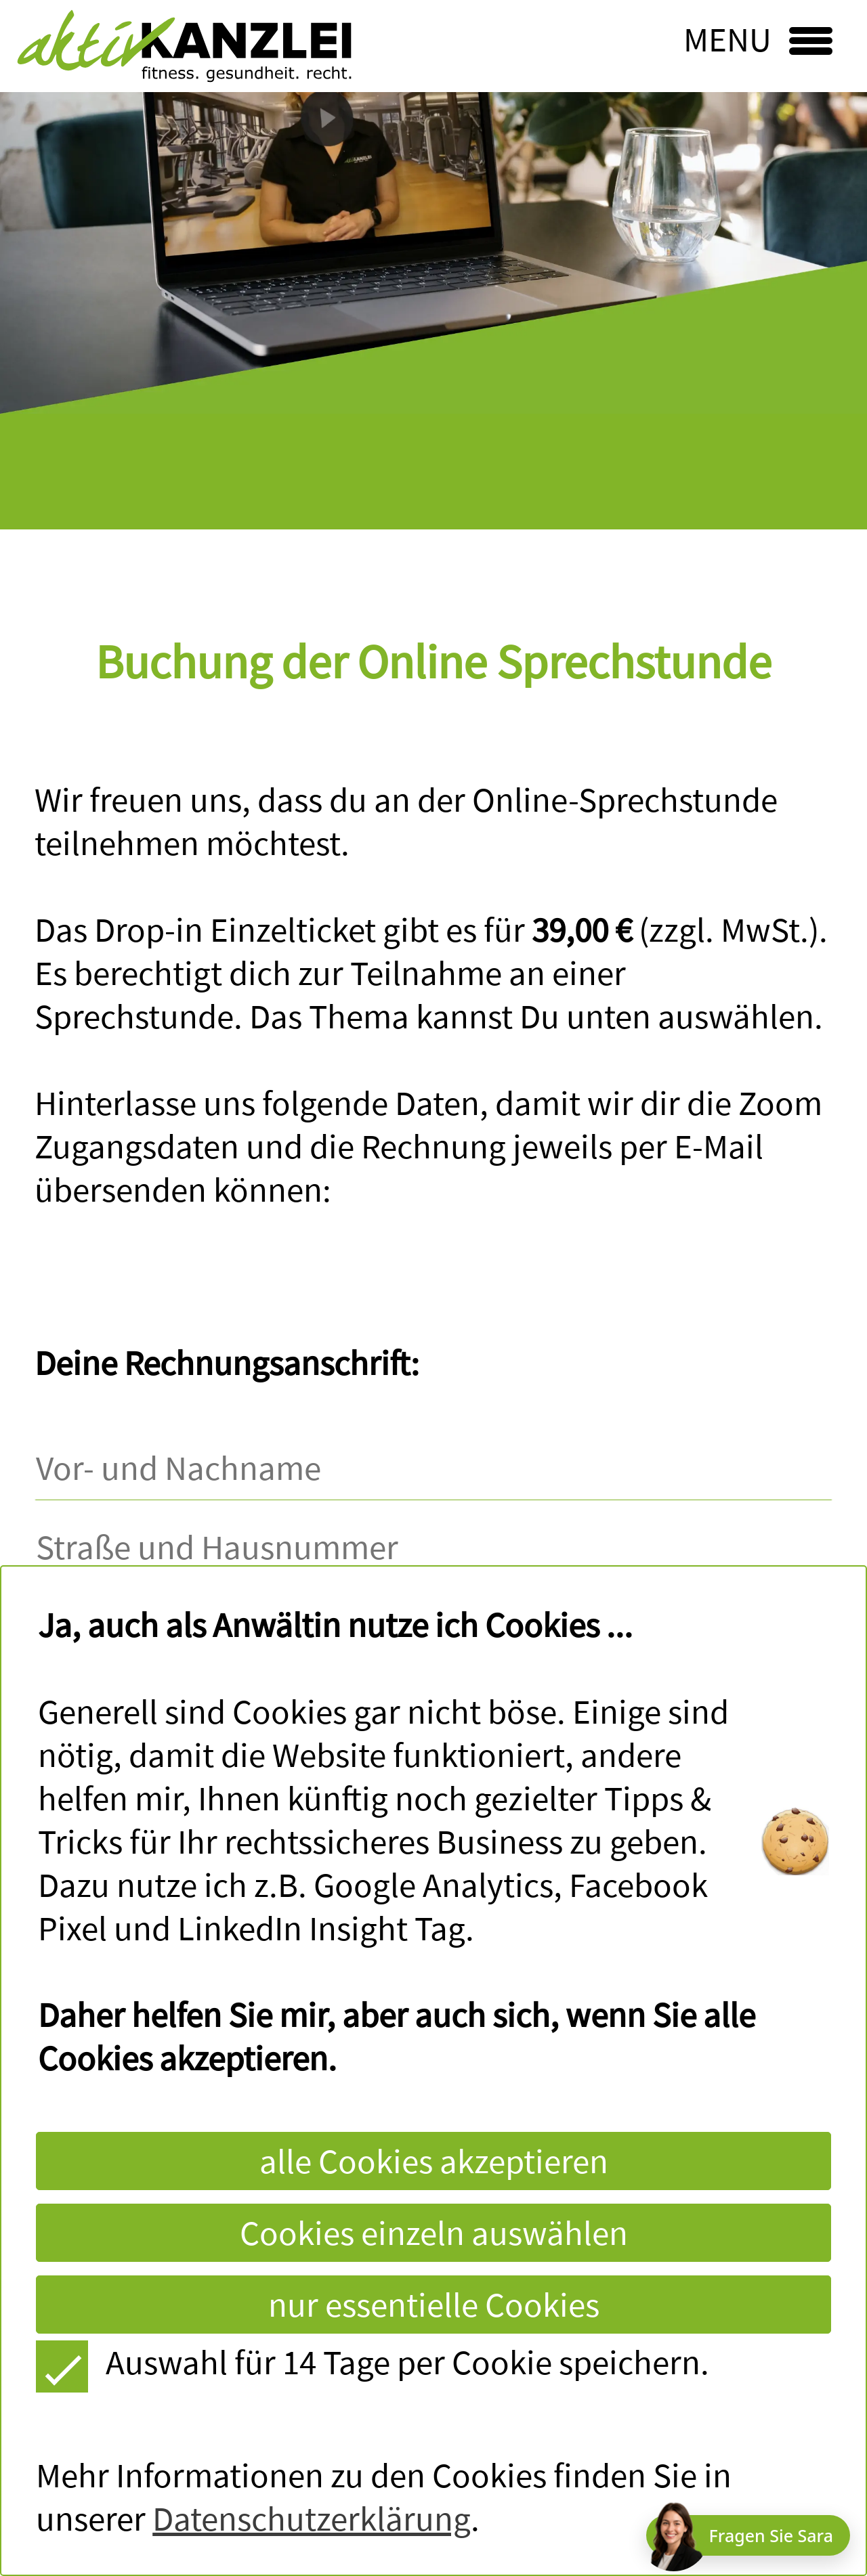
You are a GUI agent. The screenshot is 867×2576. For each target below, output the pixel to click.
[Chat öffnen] (748, 2535)
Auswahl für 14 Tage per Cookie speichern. (372, 2362)
